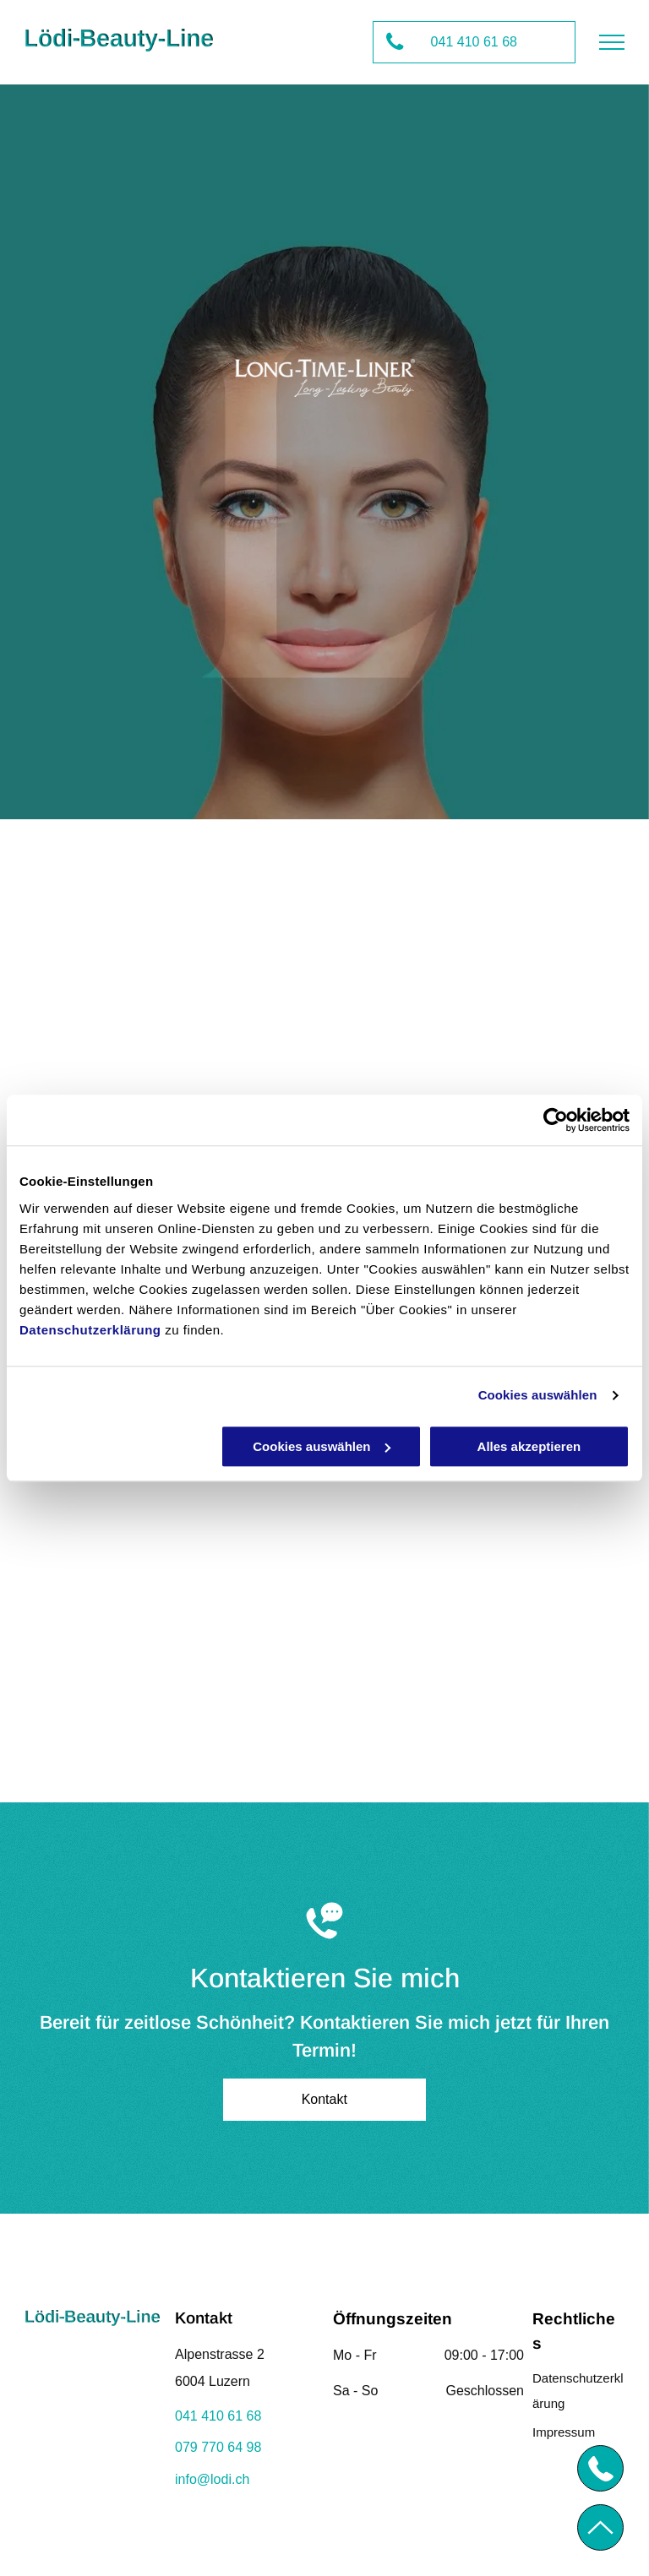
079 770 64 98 (218, 2447)
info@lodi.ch (212, 2479)
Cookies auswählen (537, 1395)
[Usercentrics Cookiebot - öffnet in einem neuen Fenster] (556, 1120)
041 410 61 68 (218, 2416)
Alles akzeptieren (529, 1446)
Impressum (563, 2432)
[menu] (612, 42)
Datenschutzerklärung (90, 1330)
